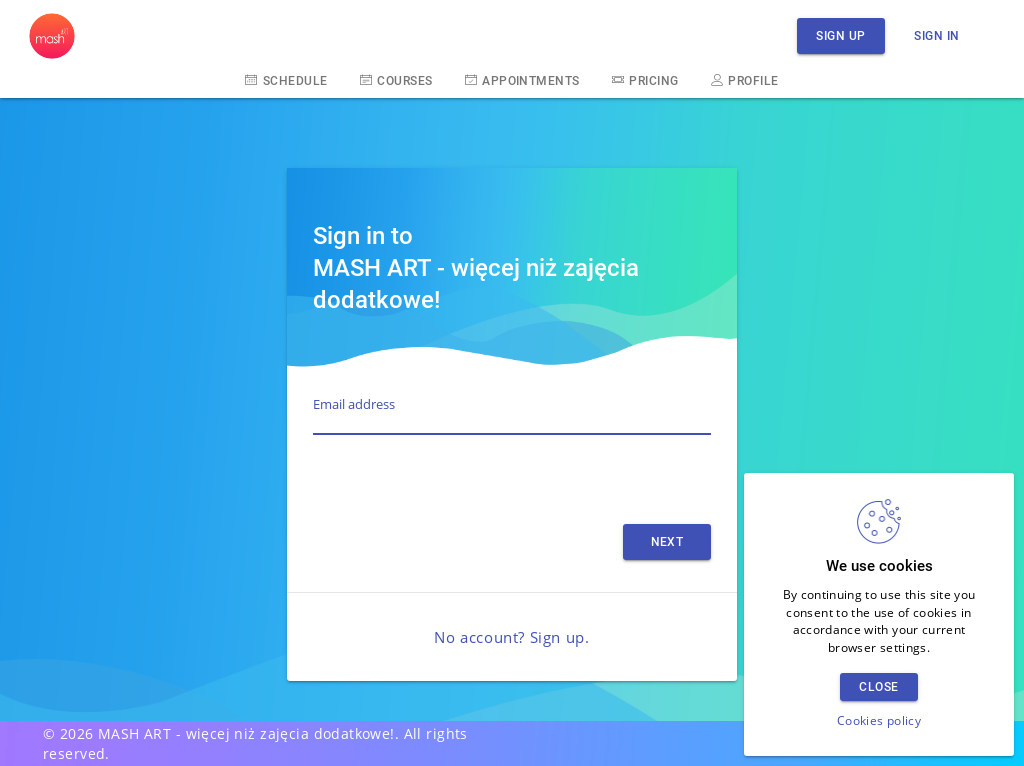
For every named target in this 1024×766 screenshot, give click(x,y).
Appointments (522, 80)
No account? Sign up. (511, 637)
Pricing (645, 80)
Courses (396, 80)
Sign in (937, 35)
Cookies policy (879, 720)
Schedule (286, 80)
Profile (745, 80)
